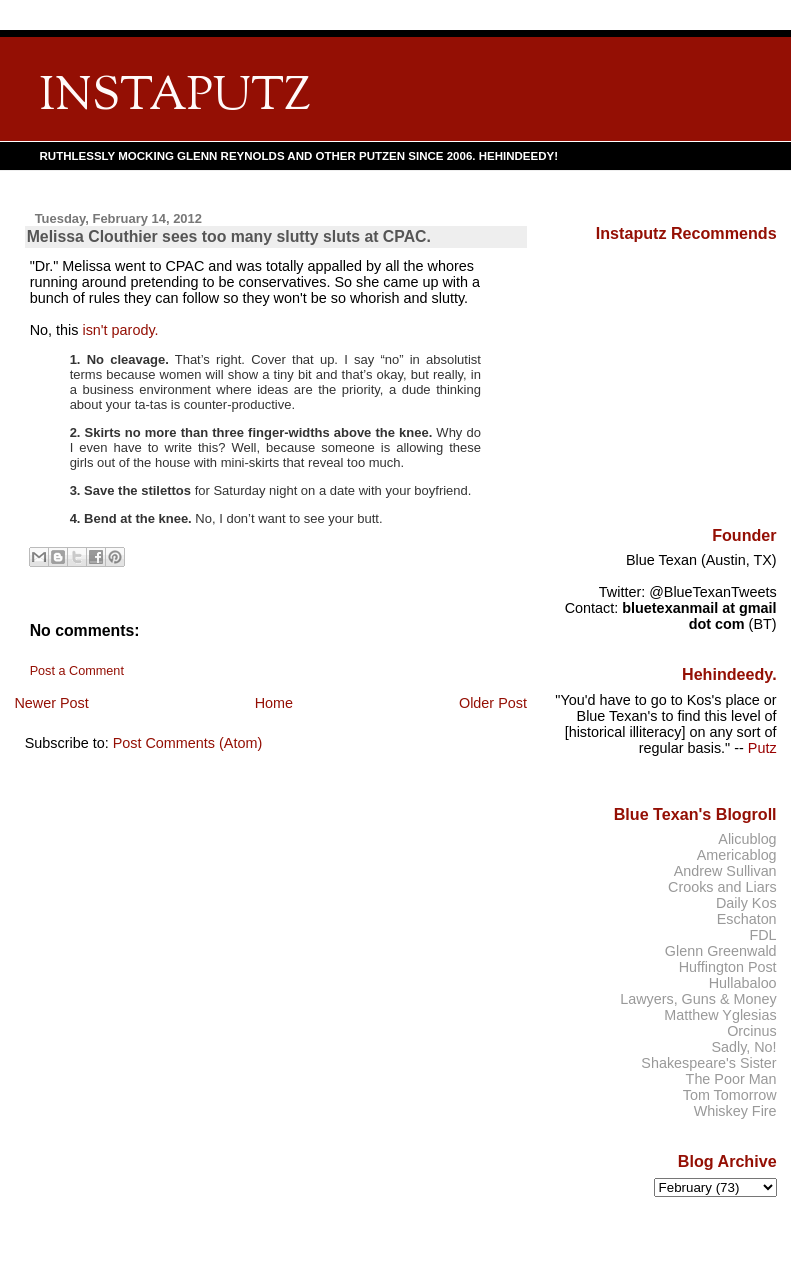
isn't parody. (120, 330)
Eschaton (747, 919)
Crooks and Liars (722, 887)
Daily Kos (746, 903)
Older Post (493, 703)
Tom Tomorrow (730, 1095)
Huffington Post (728, 967)
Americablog (737, 855)
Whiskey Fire (735, 1111)
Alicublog (747, 839)
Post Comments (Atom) (188, 743)
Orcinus (751, 1031)
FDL (762, 935)
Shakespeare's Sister (708, 1063)
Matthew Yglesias (720, 1015)
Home (274, 703)
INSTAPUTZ (175, 97)
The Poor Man (731, 1079)
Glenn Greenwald (721, 951)
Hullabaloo (743, 983)
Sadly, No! (743, 1047)
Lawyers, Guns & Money (698, 999)
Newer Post (51, 703)
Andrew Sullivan (725, 871)
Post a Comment (77, 671)
